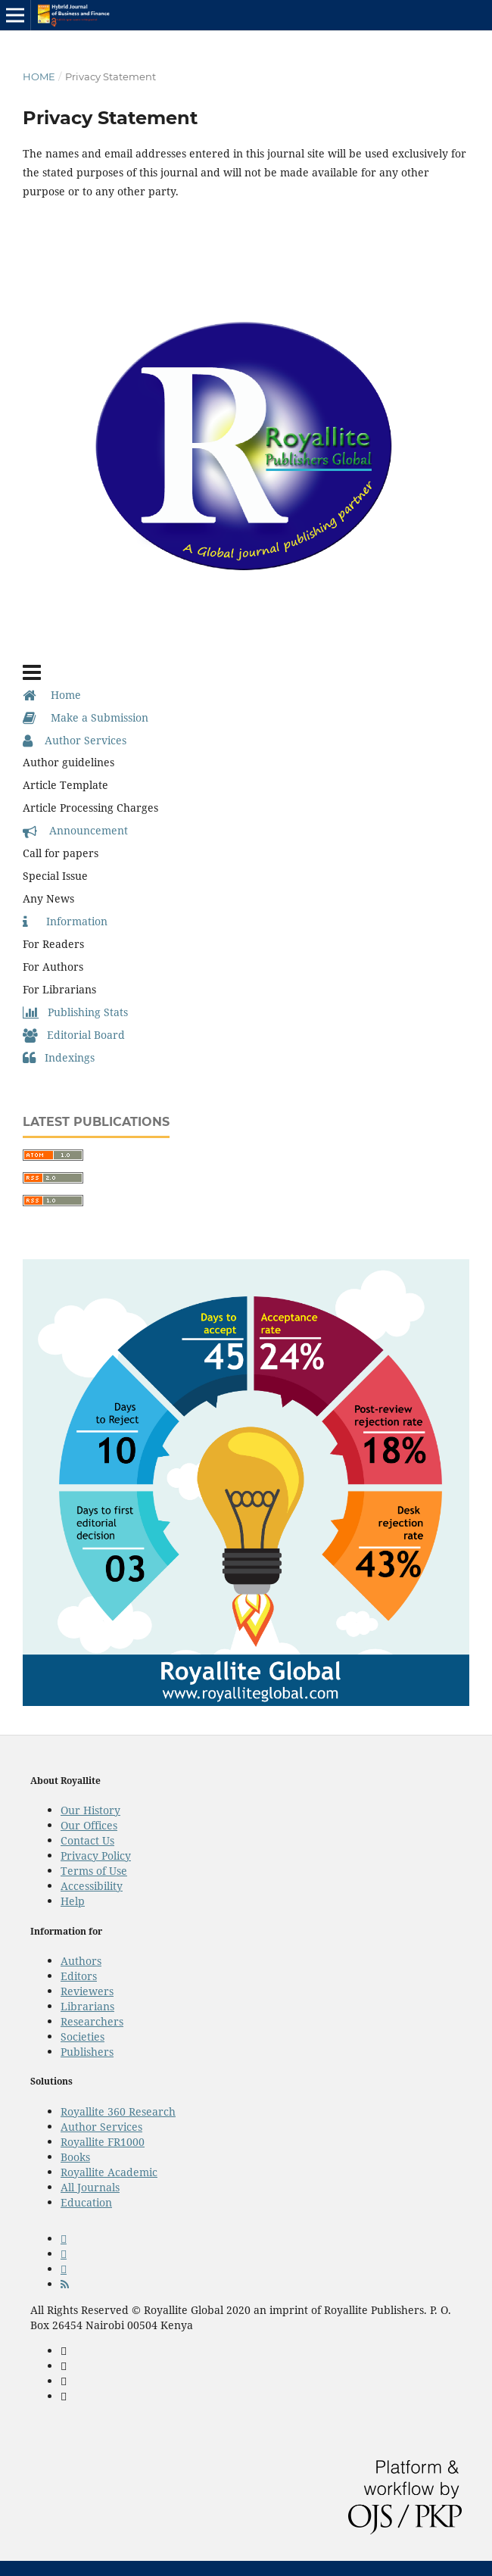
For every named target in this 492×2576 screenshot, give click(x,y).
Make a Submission (85, 717)
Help (73, 1901)
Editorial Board (74, 1035)
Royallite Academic (109, 2172)
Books (75, 2157)
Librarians (87, 2006)
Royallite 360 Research (118, 2111)
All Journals (90, 2187)
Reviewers (87, 1991)
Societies (82, 2036)
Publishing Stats (75, 1012)
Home (39, 76)
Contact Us (87, 1840)
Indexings (59, 1057)
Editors (79, 1976)
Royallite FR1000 (103, 2142)
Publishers (87, 2051)
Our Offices (89, 1825)
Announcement (75, 830)
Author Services (74, 740)
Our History (90, 1810)
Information (65, 921)
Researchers (92, 2021)
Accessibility (92, 1886)
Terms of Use (94, 1870)
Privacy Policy (96, 1855)
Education (86, 2202)
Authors (81, 1961)
